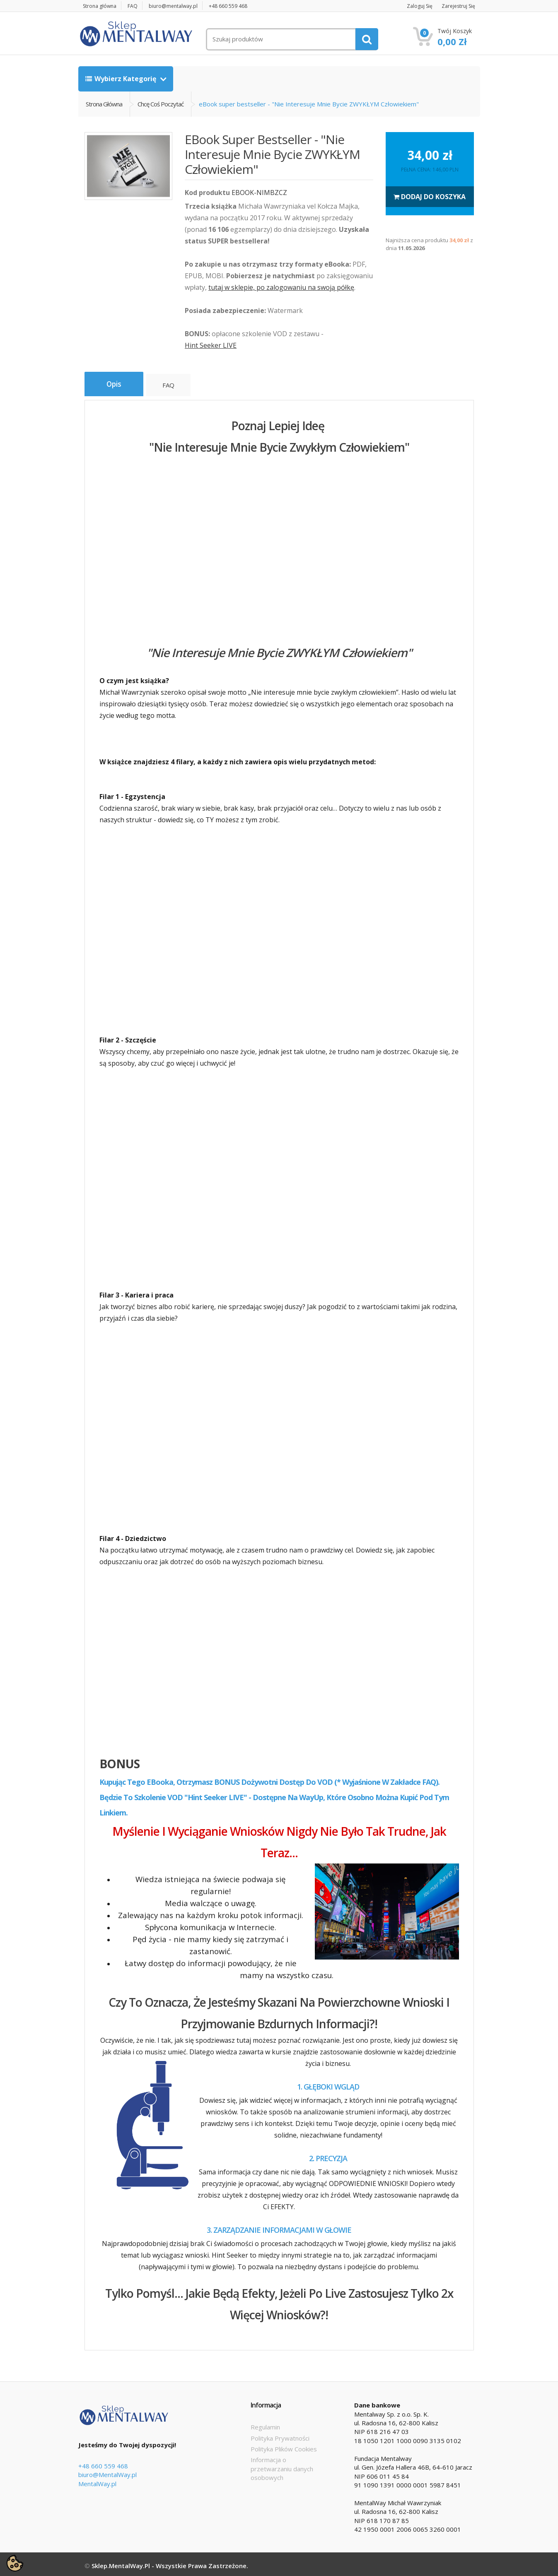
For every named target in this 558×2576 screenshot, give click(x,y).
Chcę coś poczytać (161, 104)
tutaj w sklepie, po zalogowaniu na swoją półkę (281, 287)
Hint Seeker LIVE (211, 345)
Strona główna (102, 6)
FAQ (138, 6)
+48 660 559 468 (239, 6)
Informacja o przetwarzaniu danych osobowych (282, 2466)
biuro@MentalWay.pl (107, 2472)
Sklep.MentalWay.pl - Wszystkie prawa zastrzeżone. (170, 2563)
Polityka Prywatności (280, 2435)
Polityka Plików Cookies (284, 2446)
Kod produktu (207, 192)
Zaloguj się (414, 6)
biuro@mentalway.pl (182, 6)
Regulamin (265, 2424)
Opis (115, 384)
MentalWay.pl (97, 2481)
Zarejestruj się (456, 6)
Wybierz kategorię (121, 78)
